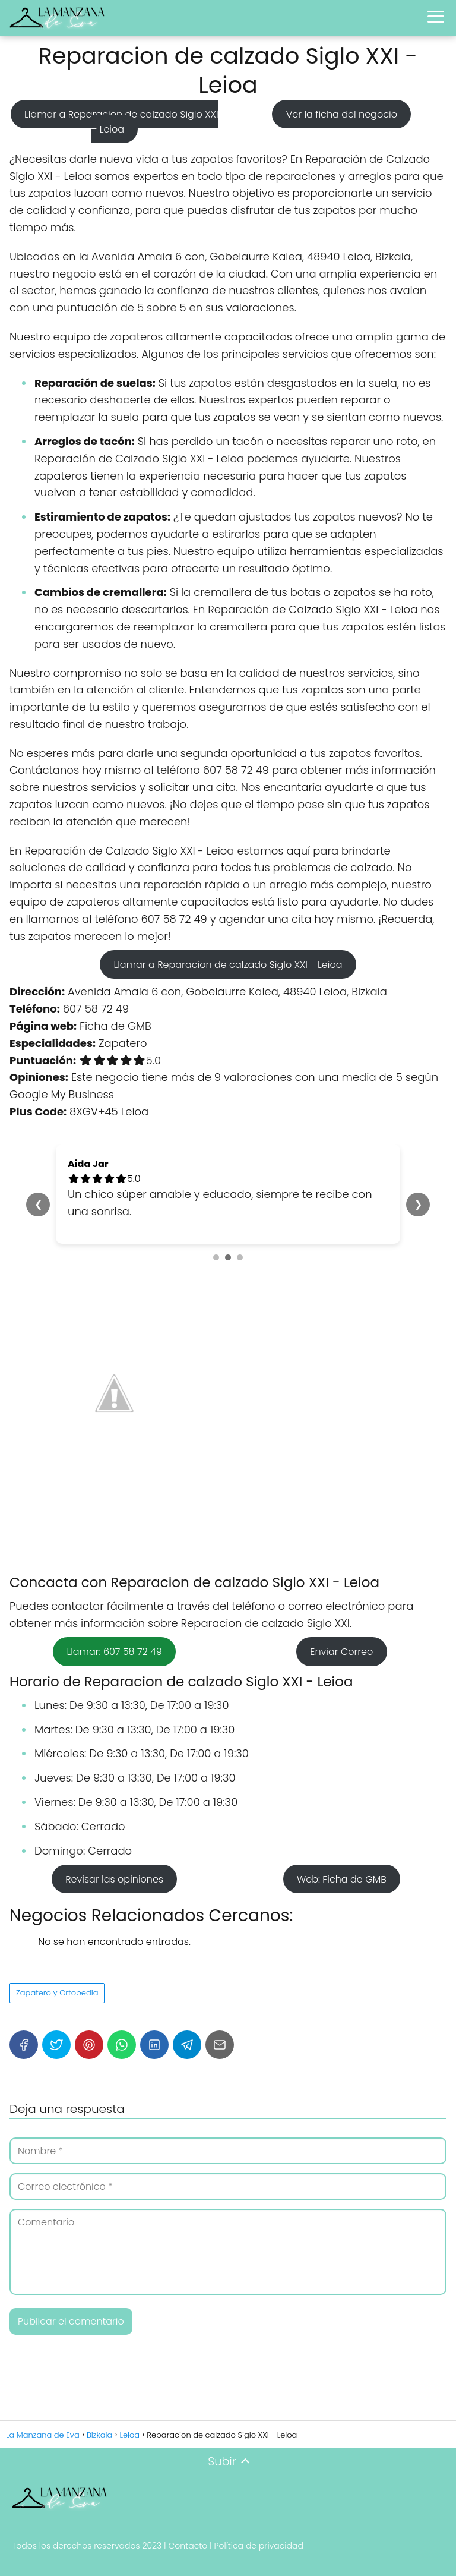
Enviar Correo (341, 1652)
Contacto (188, 2546)
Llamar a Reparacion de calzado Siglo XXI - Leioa (227, 964)
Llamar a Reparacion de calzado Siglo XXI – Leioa (121, 122)
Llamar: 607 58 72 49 (114, 1652)
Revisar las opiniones (114, 1879)
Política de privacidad (258, 2546)
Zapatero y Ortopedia (57, 1992)
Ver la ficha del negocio (341, 114)
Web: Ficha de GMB (342, 1879)
